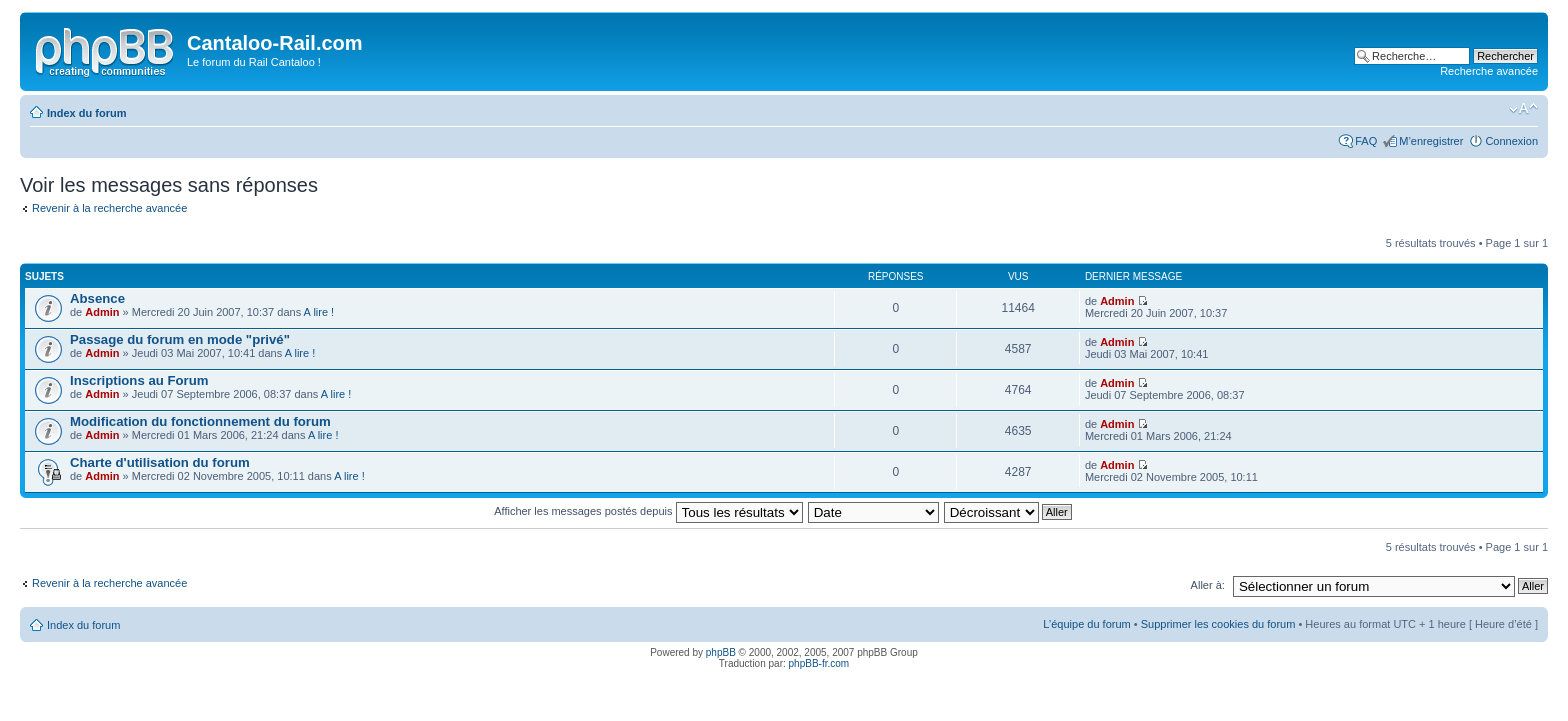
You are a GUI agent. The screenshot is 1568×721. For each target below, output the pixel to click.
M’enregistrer (1431, 141)
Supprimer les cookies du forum (1218, 624)
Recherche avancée (1489, 71)
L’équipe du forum (1086, 624)
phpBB (721, 652)
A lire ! (319, 312)
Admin (102, 312)
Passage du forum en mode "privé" (180, 339)
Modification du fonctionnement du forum (200, 421)
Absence (97, 298)
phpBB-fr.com (819, 663)
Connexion (1511, 141)
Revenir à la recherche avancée (109, 208)
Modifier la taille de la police (1523, 109)
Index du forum (86, 113)
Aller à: (1208, 585)
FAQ (1366, 141)
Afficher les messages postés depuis (648, 511)
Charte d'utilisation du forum (160, 462)
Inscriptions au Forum (139, 380)
